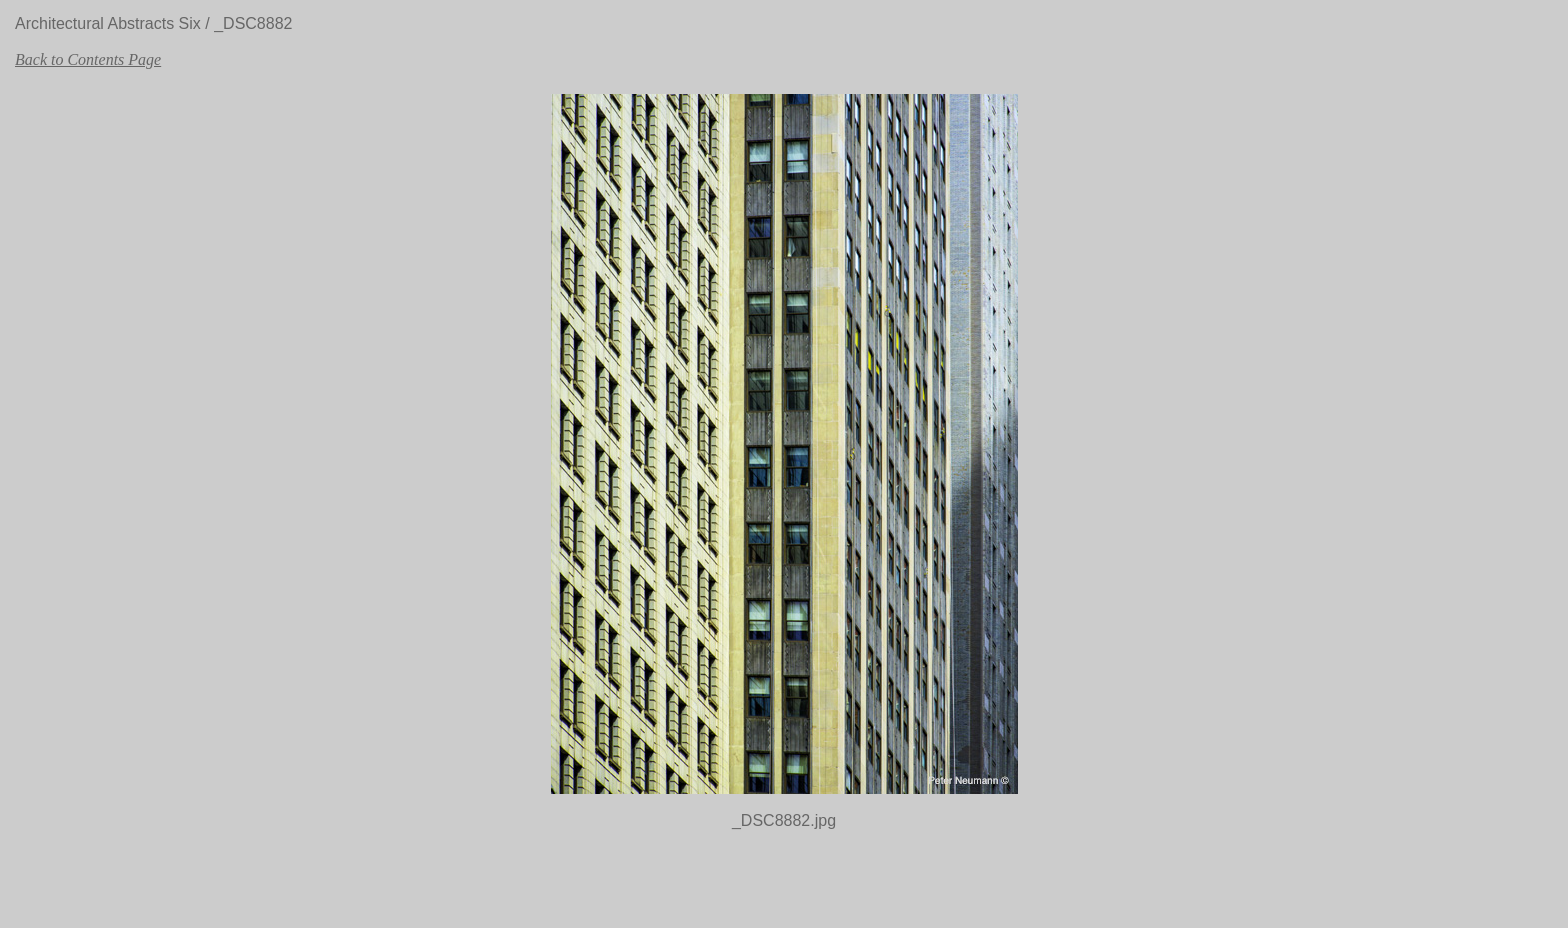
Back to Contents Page (88, 59)
